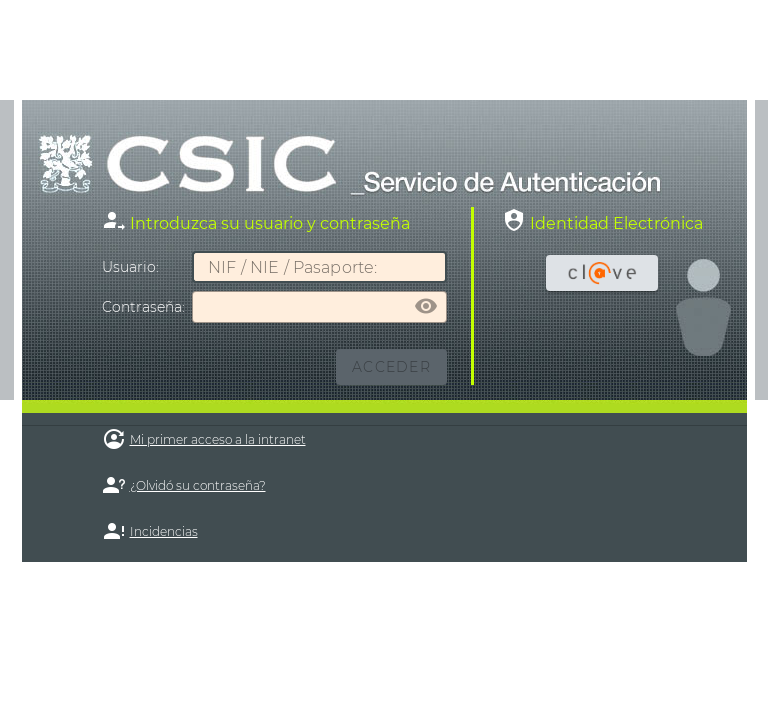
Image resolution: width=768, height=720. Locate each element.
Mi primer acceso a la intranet (218, 439)
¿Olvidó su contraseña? (198, 485)
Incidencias (164, 531)
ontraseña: (143, 307)
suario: (130, 267)
